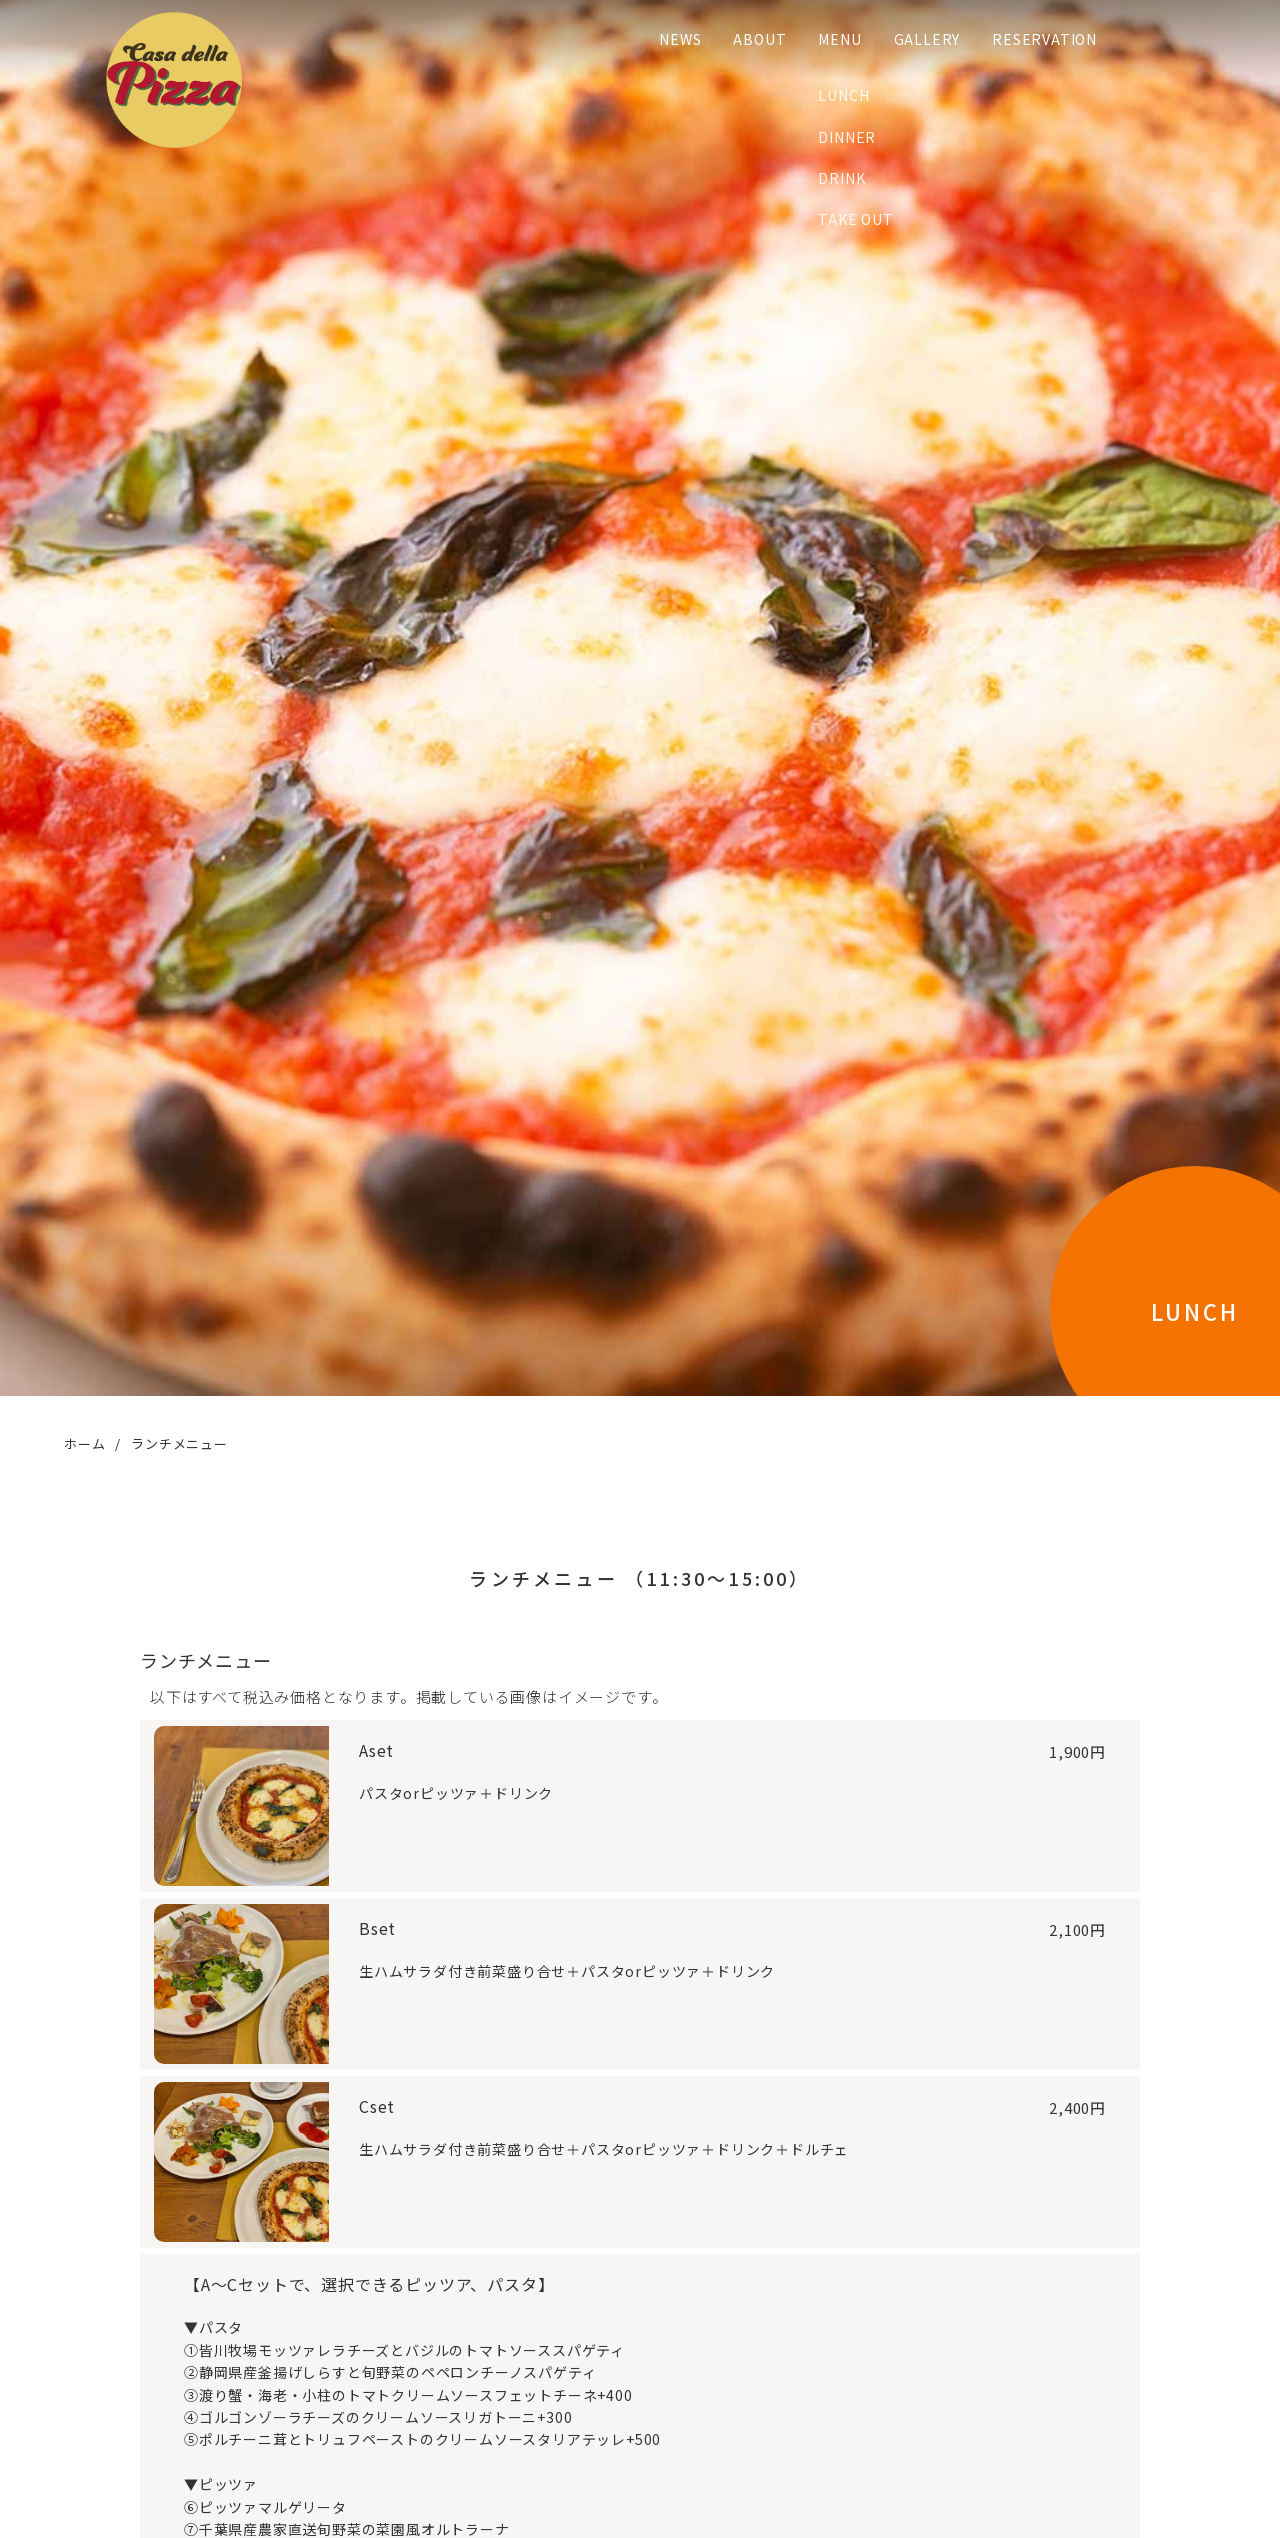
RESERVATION (1033, 39)
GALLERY (915, 39)
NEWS (669, 39)
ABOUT (748, 39)
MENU (828, 39)
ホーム (84, 1443)
